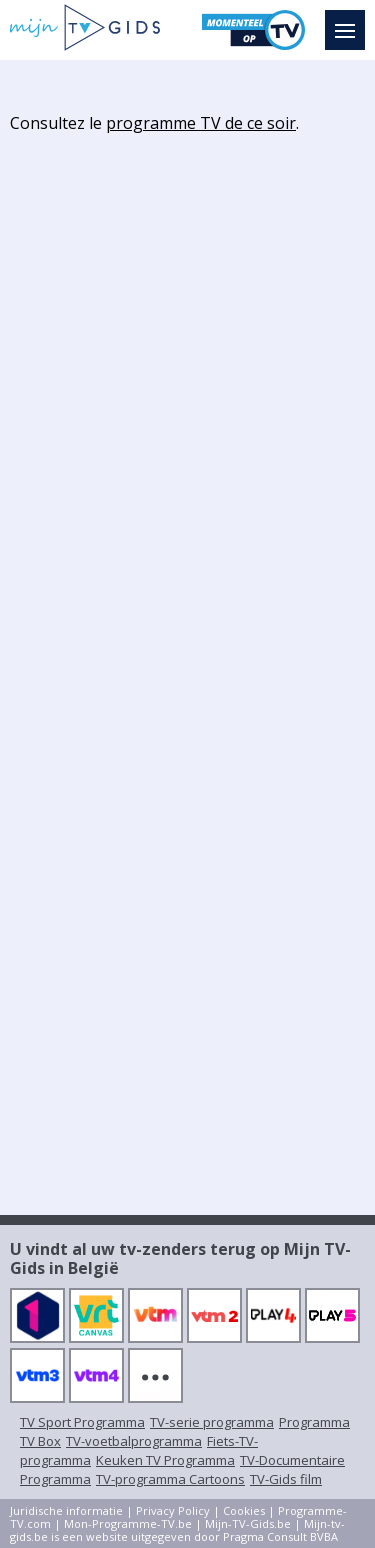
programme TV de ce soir (201, 123)
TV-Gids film (286, 1479)
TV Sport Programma (82, 1422)
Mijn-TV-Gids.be (248, 1523)
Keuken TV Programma (165, 1460)
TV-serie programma (212, 1422)
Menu (350, 21)
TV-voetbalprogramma (134, 1441)
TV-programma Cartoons (170, 1479)
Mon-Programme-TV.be (128, 1523)
